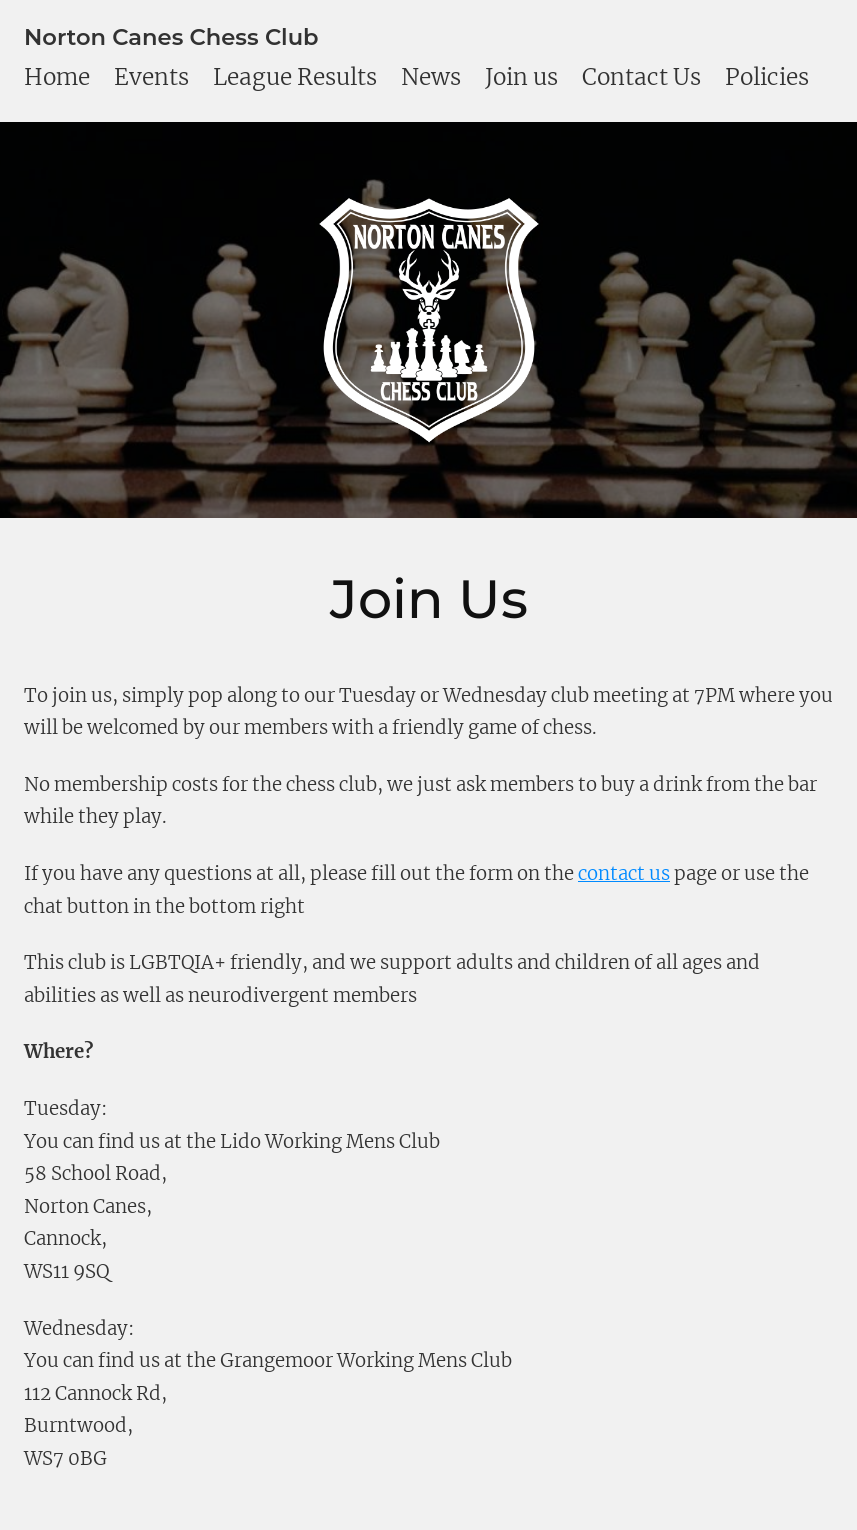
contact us (624, 873)
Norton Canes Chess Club (171, 37)
